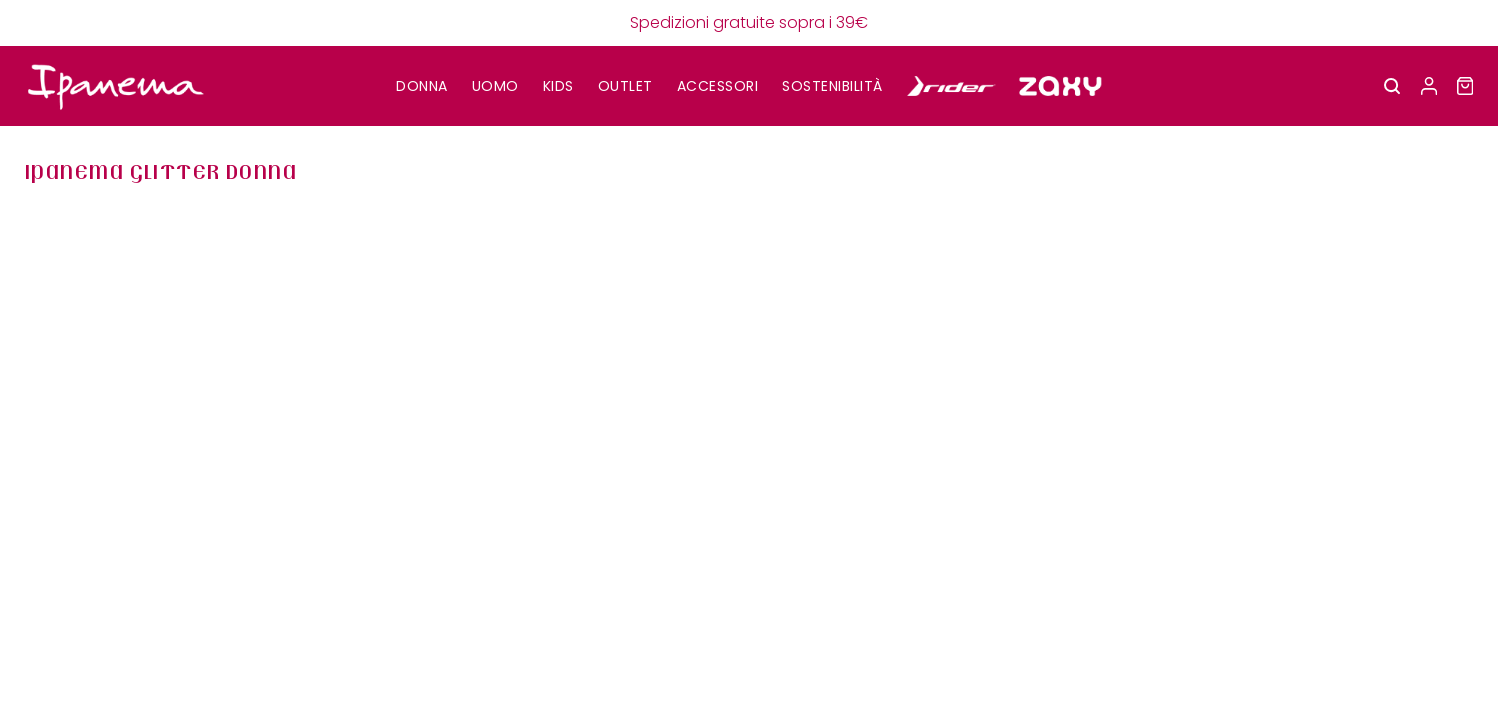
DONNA (422, 86)
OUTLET (625, 86)
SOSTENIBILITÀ (832, 86)
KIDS (558, 86)
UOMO (495, 86)
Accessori (718, 86)
